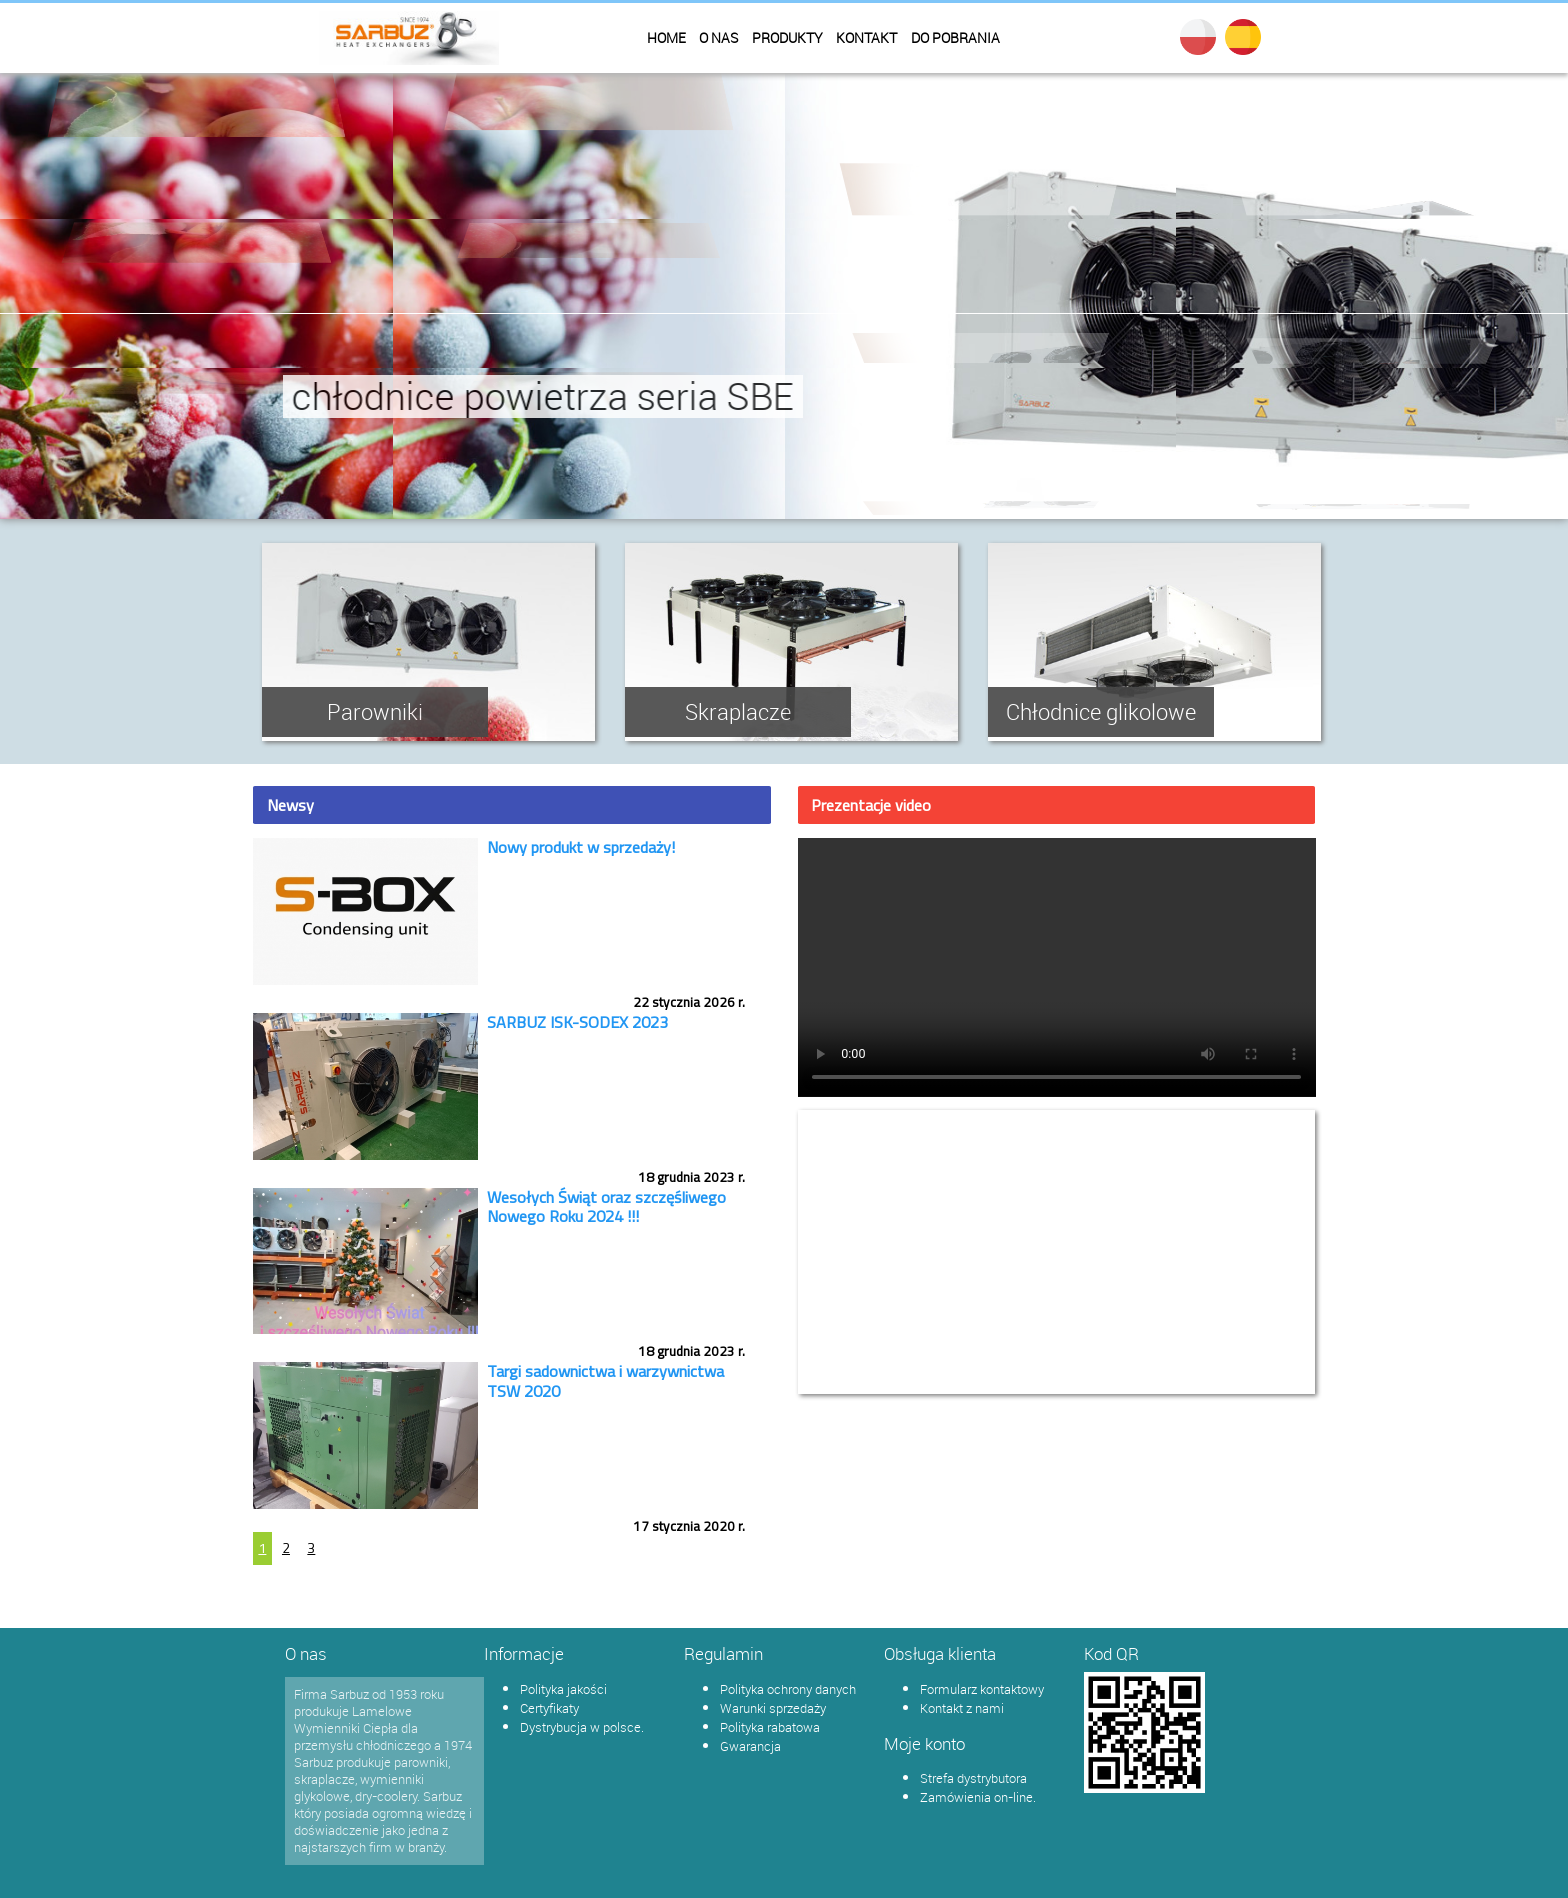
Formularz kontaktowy (982, 1689)
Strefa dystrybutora (973, 1778)
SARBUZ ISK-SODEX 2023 (577, 1022)
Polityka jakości (563, 1689)
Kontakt (866, 38)
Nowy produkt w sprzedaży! (581, 847)
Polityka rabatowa (770, 1727)
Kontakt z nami (962, 1708)
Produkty (787, 38)
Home (666, 38)
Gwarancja (750, 1746)
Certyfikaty (549, 1708)
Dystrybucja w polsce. (582, 1727)
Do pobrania (955, 38)
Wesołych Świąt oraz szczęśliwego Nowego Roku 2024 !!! (606, 1206)
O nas (718, 38)
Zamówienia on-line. (978, 1797)
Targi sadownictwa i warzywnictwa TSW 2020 (605, 1380)
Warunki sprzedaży (773, 1708)
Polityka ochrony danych (788, 1689)
